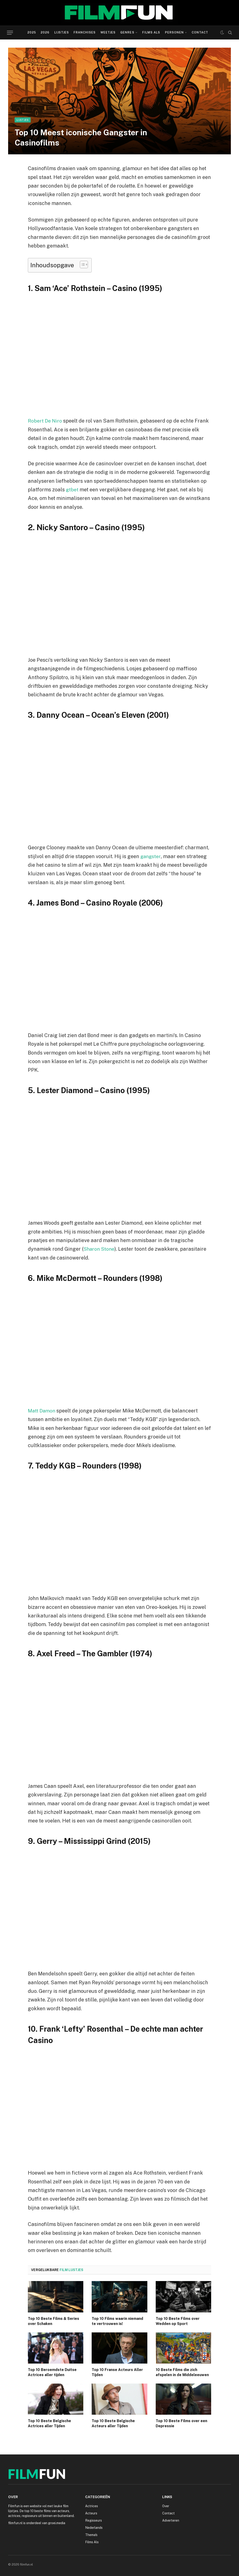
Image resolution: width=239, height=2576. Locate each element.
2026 (45, 32)
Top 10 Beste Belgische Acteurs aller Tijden (113, 2423)
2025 (31, 32)
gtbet (72, 489)
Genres (127, 32)
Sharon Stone (100, 1249)
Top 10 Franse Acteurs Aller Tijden (117, 2372)
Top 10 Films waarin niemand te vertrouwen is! (117, 2321)
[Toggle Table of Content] (81, 264)
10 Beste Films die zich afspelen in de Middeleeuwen (182, 2372)
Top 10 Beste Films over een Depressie (181, 2423)
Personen (174, 32)
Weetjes (108, 32)
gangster (151, 856)
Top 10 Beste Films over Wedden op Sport (178, 2321)
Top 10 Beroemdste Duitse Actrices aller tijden (52, 2372)
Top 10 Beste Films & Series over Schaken (53, 2321)
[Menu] (10, 32)
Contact (200, 32)
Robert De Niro (45, 421)
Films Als (151, 32)
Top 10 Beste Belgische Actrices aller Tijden (49, 2423)
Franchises (85, 32)
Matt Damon (42, 1411)
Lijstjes (61, 32)
